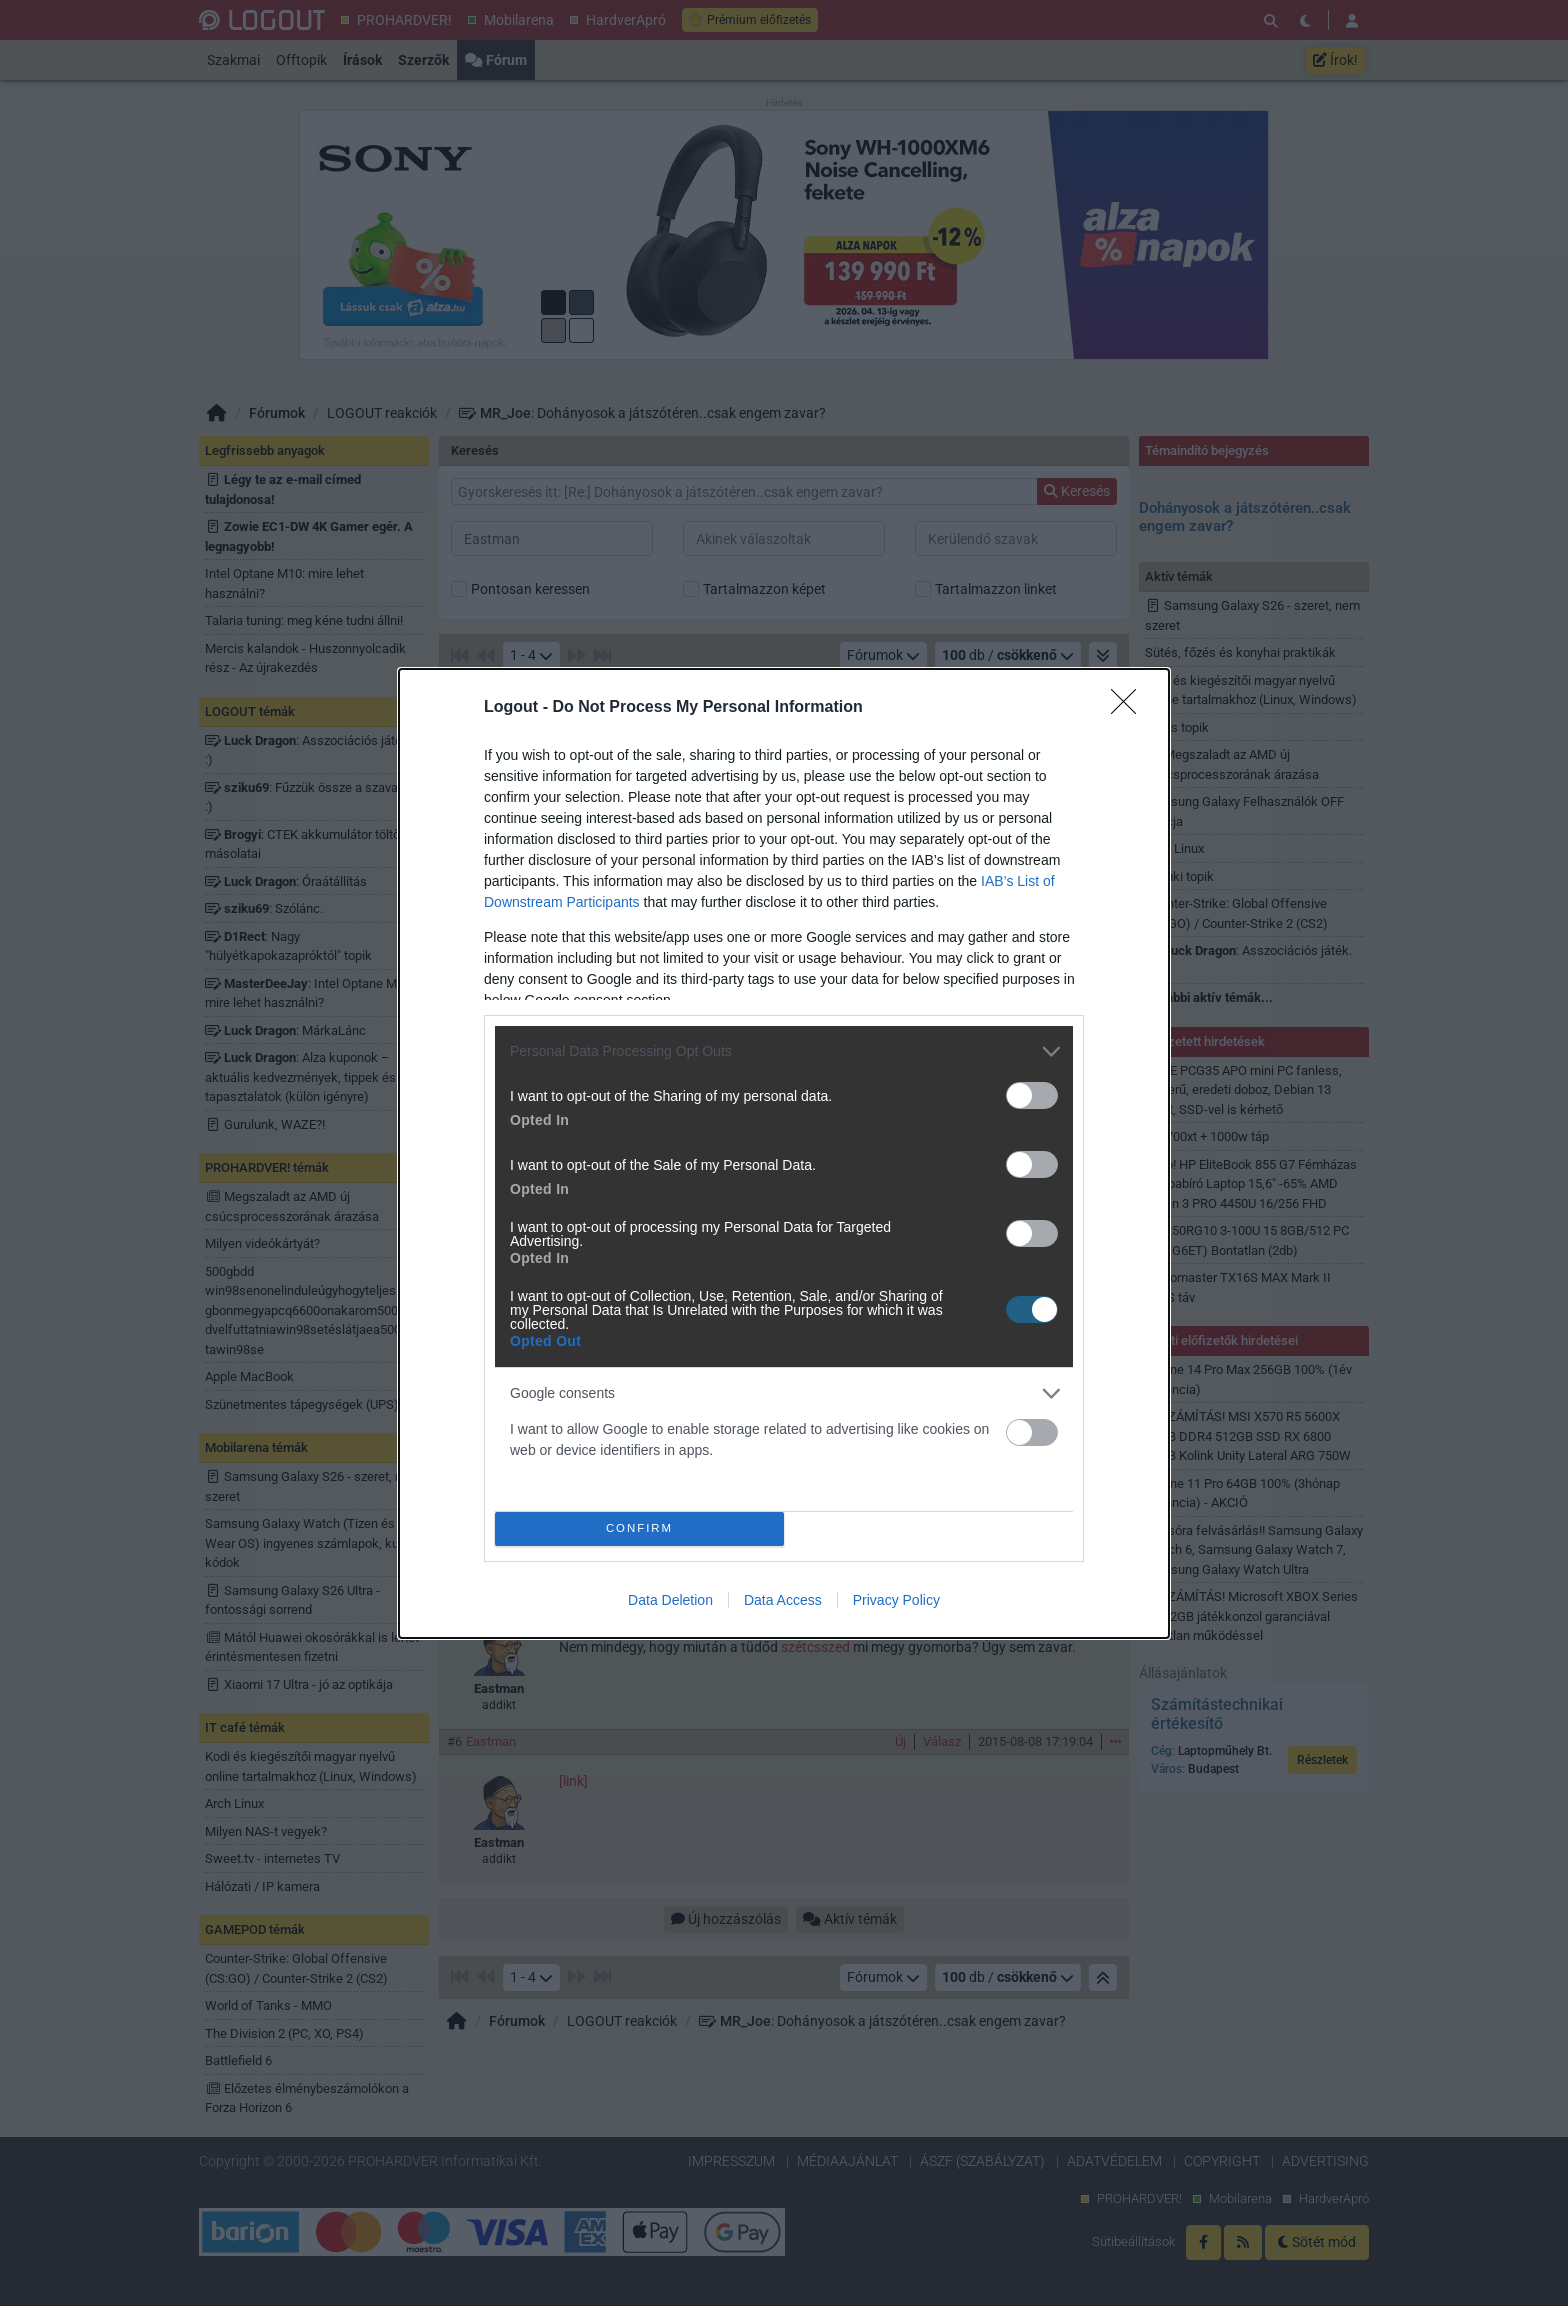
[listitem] (784, 1050)
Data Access (783, 1600)
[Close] (1130, 707)
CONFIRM (639, 1527)
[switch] (1032, 1094)
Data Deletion (670, 1600)
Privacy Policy (896, 1600)
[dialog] (784, 1152)
